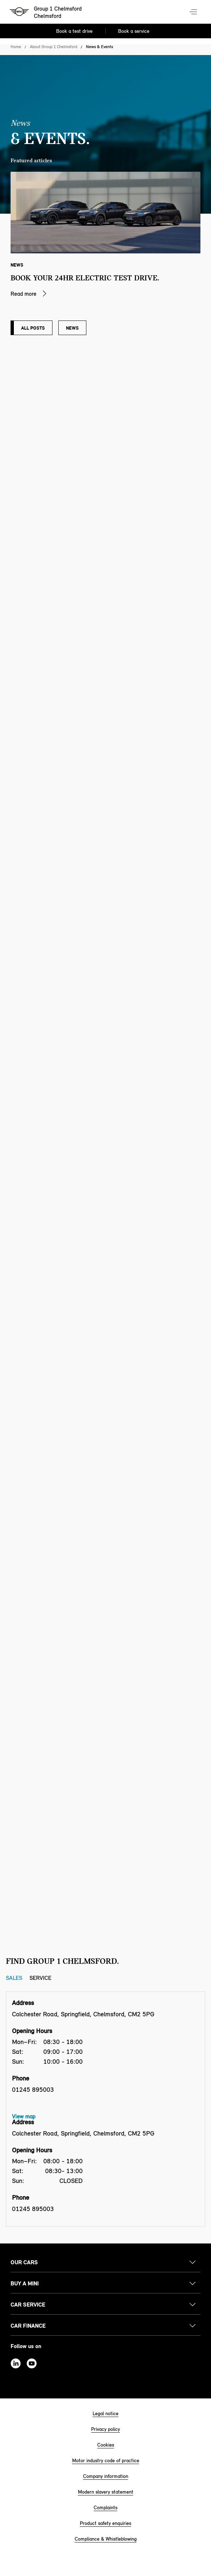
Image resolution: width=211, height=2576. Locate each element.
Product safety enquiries (105, 2523)
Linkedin (16, 2363)
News (72, 328)
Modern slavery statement (105, 2492)
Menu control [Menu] (194, 12)
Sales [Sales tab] (14, 1977)
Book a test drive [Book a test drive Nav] (74, 31)
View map (23, 2116)
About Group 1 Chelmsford (53, 46)
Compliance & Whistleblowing (106, 2539)
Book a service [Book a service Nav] (133, 31)
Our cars (24, 2262)
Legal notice (105, 2413)
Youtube (32, 2363)
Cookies (105, 2445)
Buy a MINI (25, 2283)
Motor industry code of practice (105, 2461)
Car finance (28, 2325)
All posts (33, 328)
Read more (23, 293)
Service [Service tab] (40, 1977)
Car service (28, 2304)
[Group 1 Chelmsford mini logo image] (46, 13)
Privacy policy (105, 2429)
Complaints (105, 2508)
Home (16, 46)
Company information (105, 2476)
